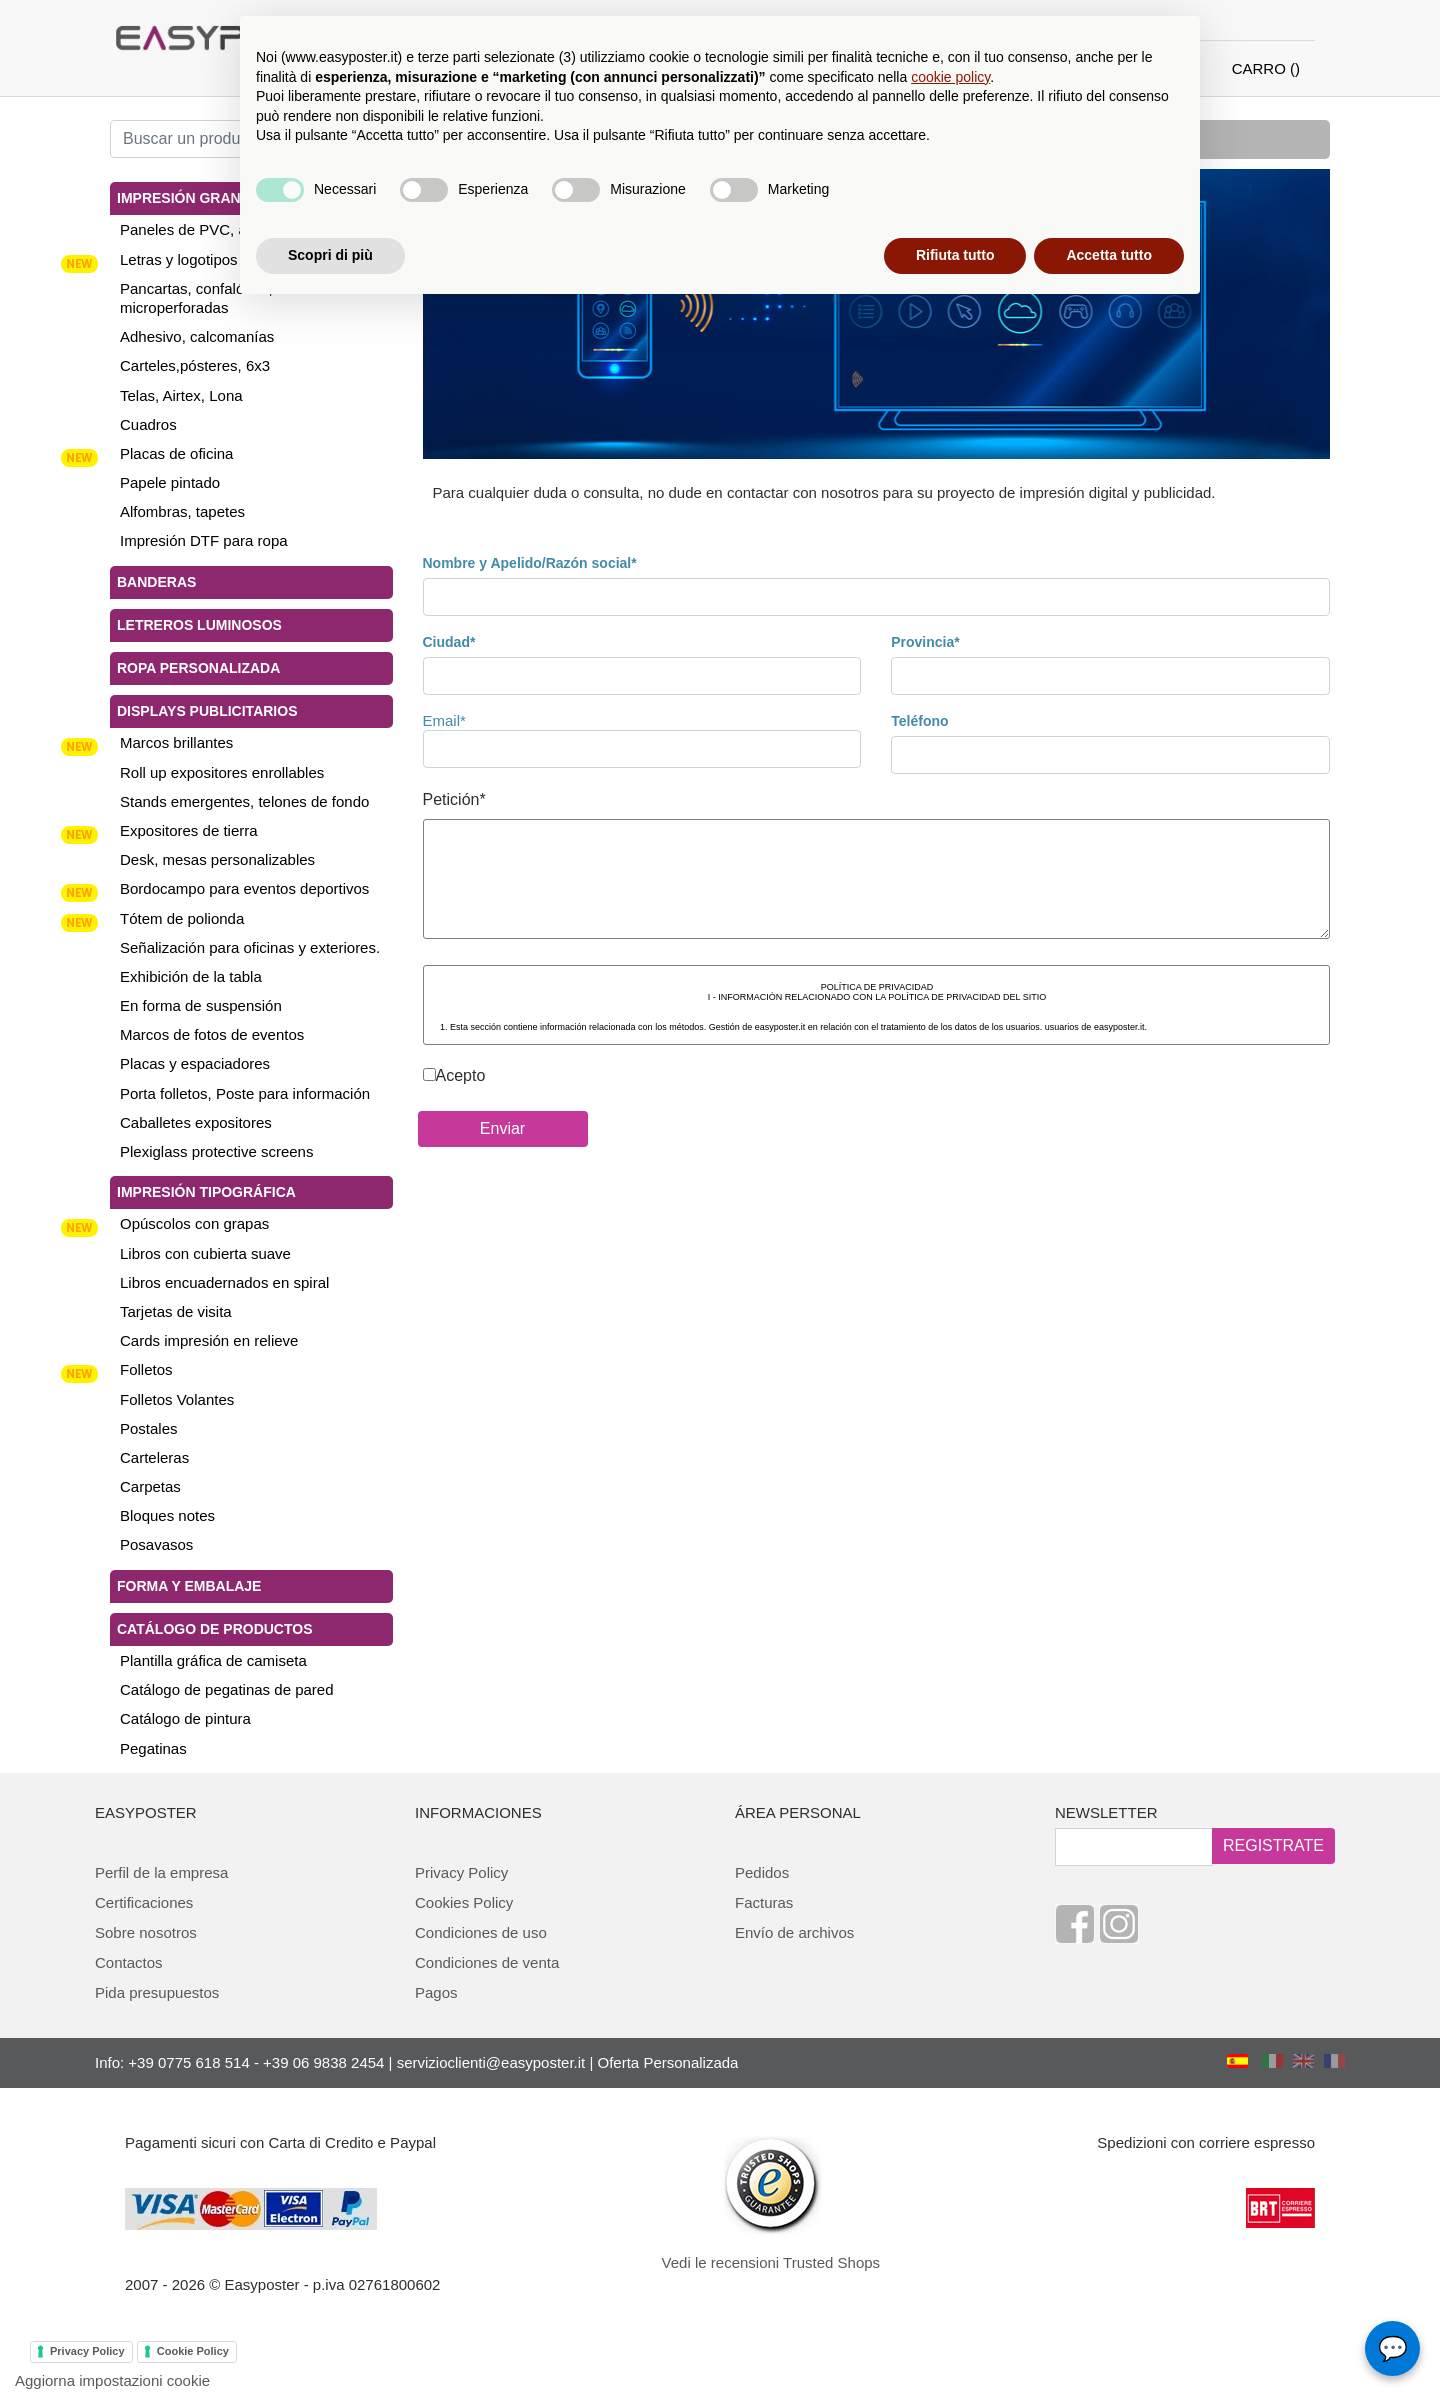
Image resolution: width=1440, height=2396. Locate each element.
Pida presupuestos (157, 1992)
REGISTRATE (1273, 1845)
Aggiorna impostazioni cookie (112, 2380)
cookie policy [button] (950, 77)
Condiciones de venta (487, 1962)
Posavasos (156, 1544)
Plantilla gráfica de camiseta (213, 1660)
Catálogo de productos (215, 1629)
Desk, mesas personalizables (217, 859)
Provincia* (925, 642)
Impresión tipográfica (206, 1192)
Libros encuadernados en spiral (224, 1282)
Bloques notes (167, 1515)
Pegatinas (153, 1748)
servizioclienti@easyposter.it (491, 2062)
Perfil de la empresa (161, 1872)
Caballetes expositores (196, 1122)
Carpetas (150, 1486)
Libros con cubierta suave (205, 1253)
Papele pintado (170, 482)
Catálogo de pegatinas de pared (227, 1689)
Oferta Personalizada (668, 2062)
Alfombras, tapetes (182, 511)
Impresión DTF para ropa (204, 540)
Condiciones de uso (481, 1932)
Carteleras (154, 1457)
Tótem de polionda (182, 918)
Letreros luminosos (199, 625)
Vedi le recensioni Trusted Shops (771, 2262)
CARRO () (1266, 68)
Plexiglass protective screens (216, 1151)
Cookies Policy (464, 1902)
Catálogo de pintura (185, 1718)
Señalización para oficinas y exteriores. (250, 947)
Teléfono (919, 721)
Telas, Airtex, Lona (181, 395)
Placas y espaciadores (195, 1063)
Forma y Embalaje (189, 1586)
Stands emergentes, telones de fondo (244, 801)
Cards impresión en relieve (209, 1340)
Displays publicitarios (207, 711)
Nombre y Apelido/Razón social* (530, 563)
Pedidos (762, 1872)
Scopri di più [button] (330, 255)
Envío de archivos (794, 1932)
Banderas (156, 582)
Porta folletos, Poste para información (245, 1093)
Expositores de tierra (189, 830)
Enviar (502, 1128)
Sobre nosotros (146, 1932)
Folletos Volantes (177, 1399)
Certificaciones (144, 1902)
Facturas (764, 1902)
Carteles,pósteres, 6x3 (195, 365)
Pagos (436, 1992)
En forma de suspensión (201, 1005)
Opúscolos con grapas (194, 1223)
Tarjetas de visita (176, 1311)
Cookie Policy (193, 2351)
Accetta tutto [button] (1109, 255)
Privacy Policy (461, 1872)
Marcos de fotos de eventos (212, 1034)
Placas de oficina (176, 453)
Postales (149, 1428)
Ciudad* (449, 642)
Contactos (129, 1962)
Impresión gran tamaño (211, 198)
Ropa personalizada (198, 668)
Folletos (146, 1369)
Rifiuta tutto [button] (955, 255)
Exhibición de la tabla (191, 976)
